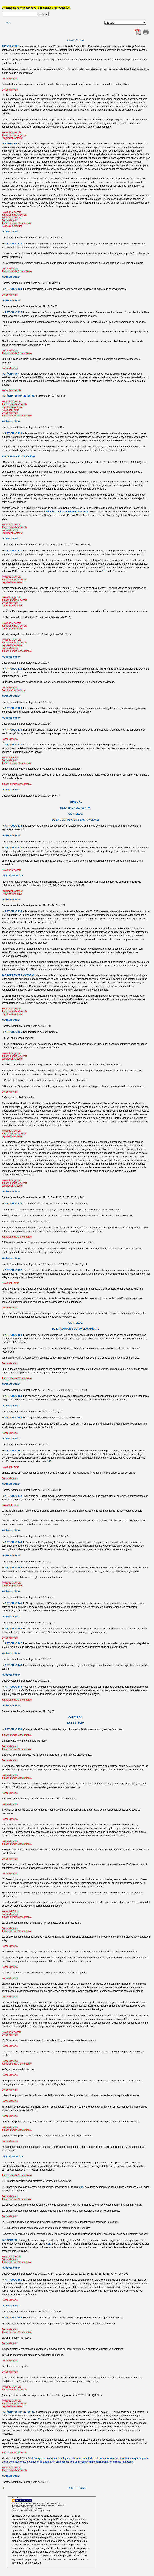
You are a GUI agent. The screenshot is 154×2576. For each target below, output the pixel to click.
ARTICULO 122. (11, 46)
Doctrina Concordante (13, 690)
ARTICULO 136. (14, 1203)
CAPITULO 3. (75, 1717)
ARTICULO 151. (14, 2279)
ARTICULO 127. (14, 550)
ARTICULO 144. (14, 1567)
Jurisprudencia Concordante (17, 223)
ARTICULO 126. (14, 433)
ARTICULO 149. (14, 1686)
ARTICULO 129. (14, 708)
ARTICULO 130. (14, 729)
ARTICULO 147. (14, 1643)
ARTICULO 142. (14, 1496)
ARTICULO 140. (14, 1417)
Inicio (8, 22)
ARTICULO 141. (14, 1450)
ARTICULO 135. (14, 1032)
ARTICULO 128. (14, 668)
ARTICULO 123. (14, 243)
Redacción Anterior (12, 226)
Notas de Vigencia (11, 132)
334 (81, 2187)
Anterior (70, 40)
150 (49, 2243)
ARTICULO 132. (14, 825)
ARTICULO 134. (14, 911)
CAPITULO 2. (75, 1322)
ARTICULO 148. (14, 1665)
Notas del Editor (10, 410)
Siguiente (80, 40)
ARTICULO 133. (14, 847)
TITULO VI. (76, 801)
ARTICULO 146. (14, 1628)
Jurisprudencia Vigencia (14, 135)
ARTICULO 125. (14, 312)
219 (104, 571)
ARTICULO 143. (14, 1542)
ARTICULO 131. (14, 744)
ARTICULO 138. (14, 1335)
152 (38, 2419)
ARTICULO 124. (14, 289)
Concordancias (10, 78)
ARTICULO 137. (14, 1270)
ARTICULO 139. (14, 1396)
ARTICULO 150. (14, 1729)
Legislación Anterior (12, 138)
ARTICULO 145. (14, 1603)
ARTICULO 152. (14, 2317)
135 (49, 1461)
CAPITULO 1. (75, 813)
